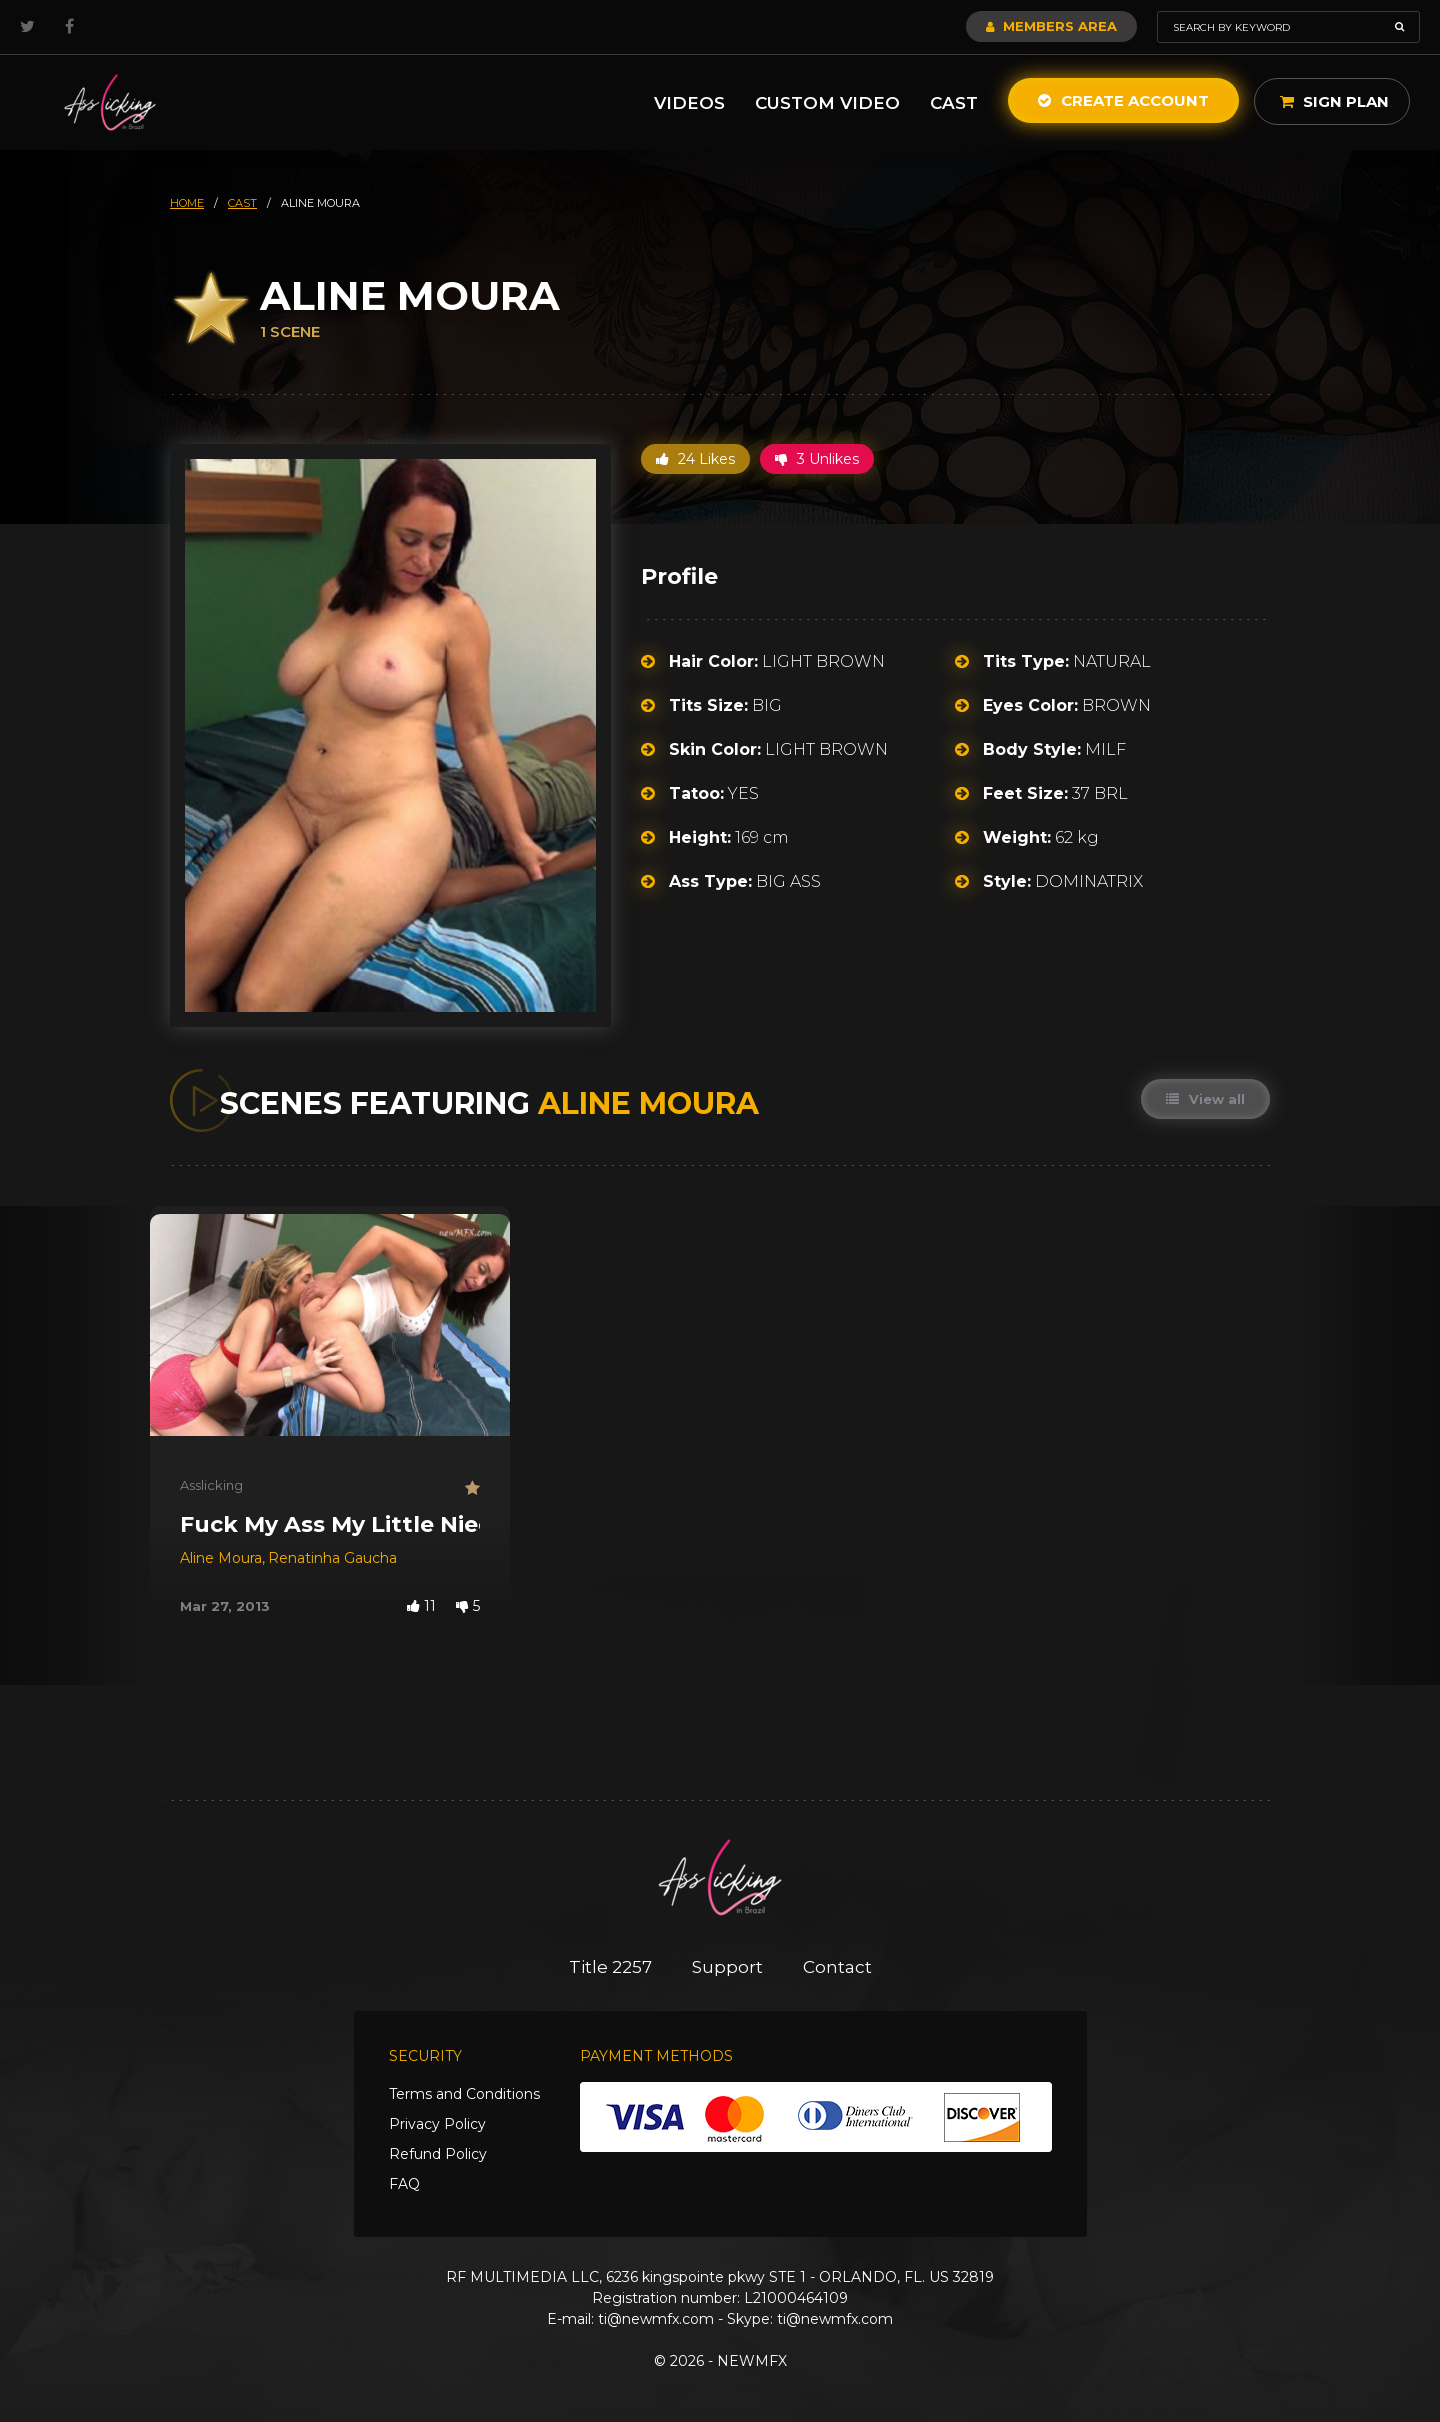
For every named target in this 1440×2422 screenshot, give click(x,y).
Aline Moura (221, 1558)
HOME (187, 203)
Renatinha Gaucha (332, 1558)
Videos (689, 103)
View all (1205, 1099)
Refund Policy (438, 2154)
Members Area (1051, 26)
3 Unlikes (817, 459)
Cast (954, 103)
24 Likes (695, 459)
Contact (837, 1967)
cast (242, 203)
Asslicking (211, 1485)
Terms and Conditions (464, 2094)
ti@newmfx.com (656, 2319)
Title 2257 (610, 1967)
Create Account (1123, 100)
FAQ (404, 2184)
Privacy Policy (437, 2124)
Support (727, 1967)
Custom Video (827, 103)
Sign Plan (1334, 101)
